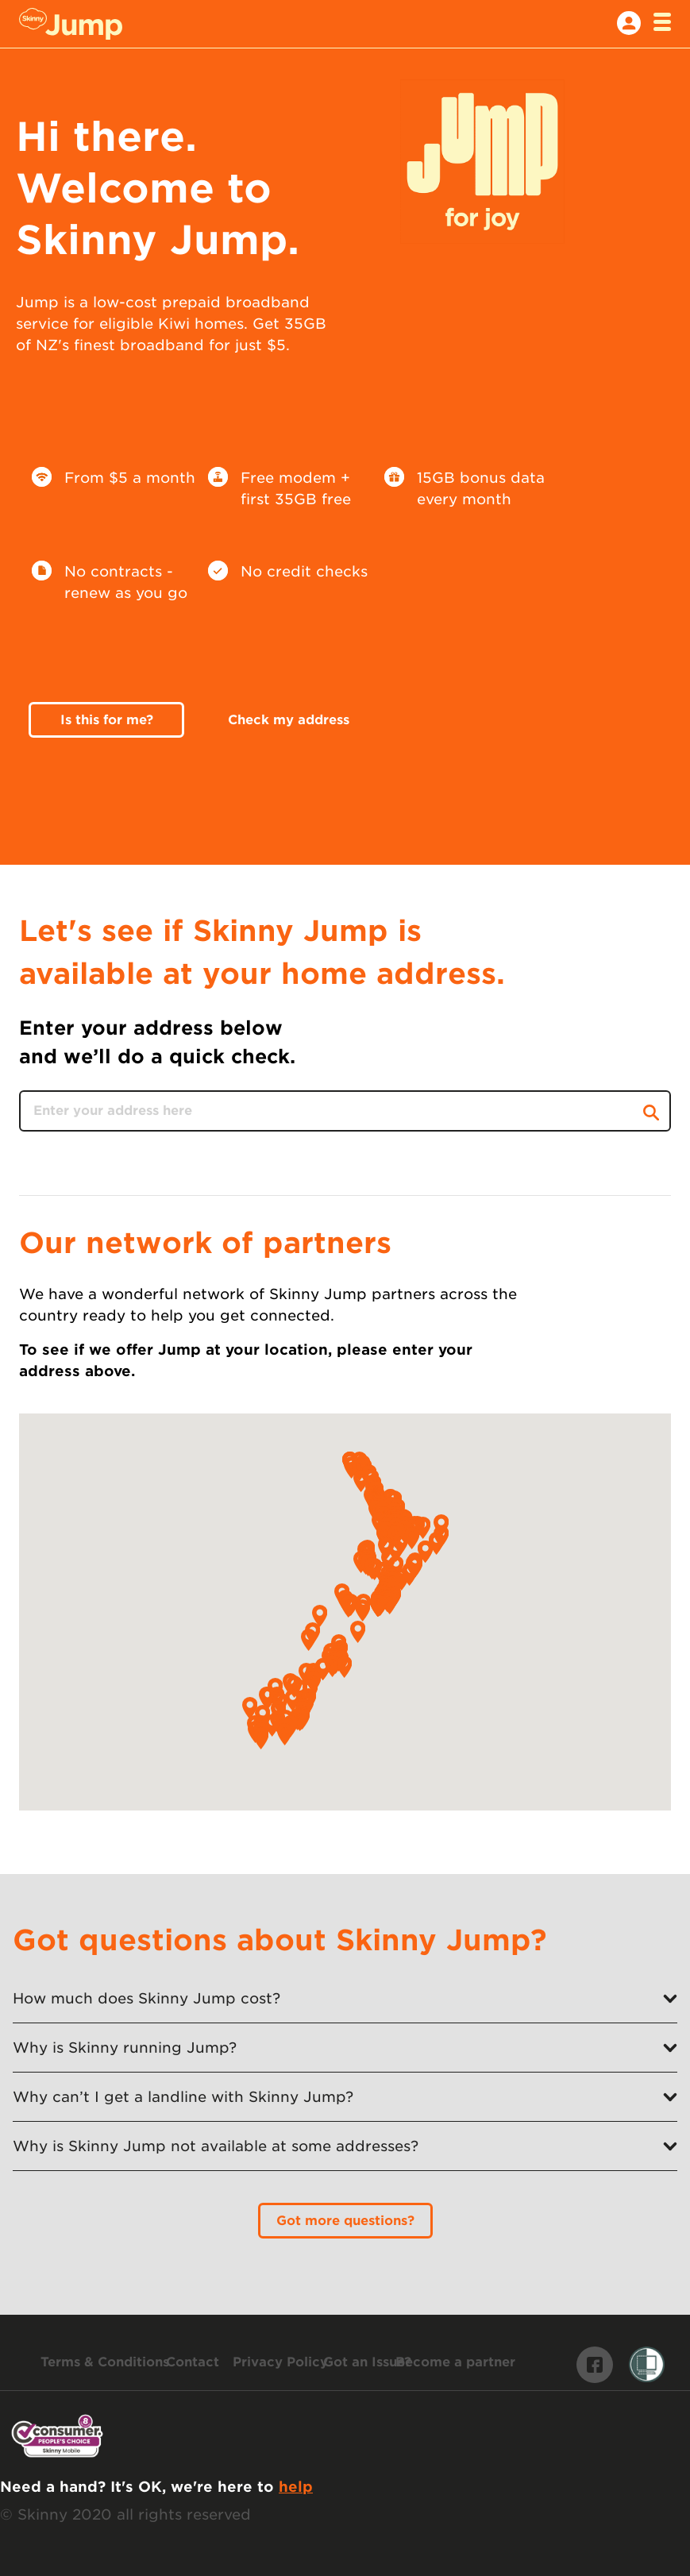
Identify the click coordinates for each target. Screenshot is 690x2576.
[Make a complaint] (367, 2362)
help (296, 2486)
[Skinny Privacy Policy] (280, 2362)
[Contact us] (192, 2362)
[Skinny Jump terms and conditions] (104, 2362)
